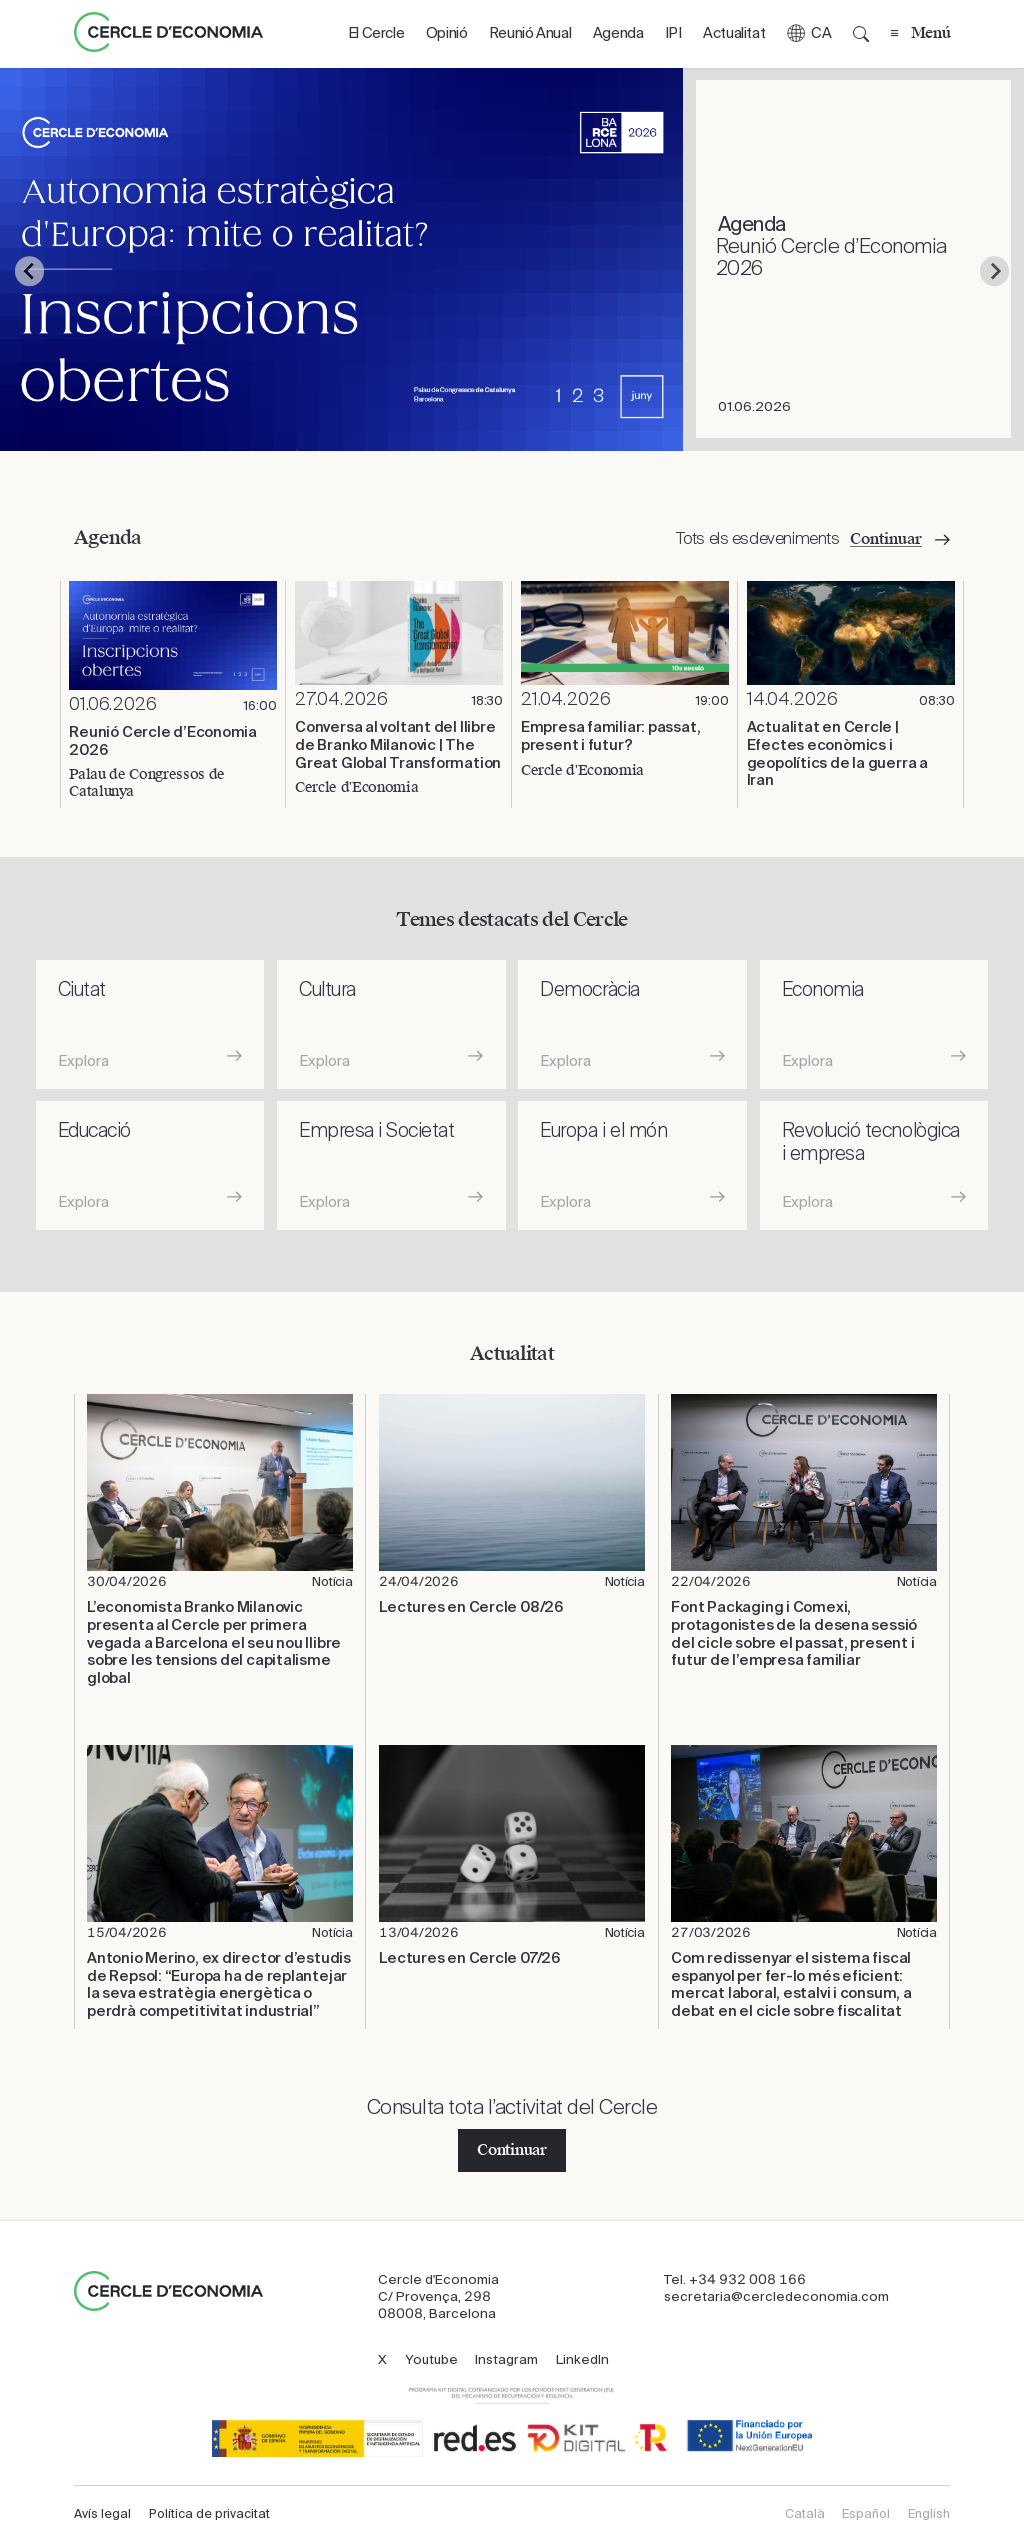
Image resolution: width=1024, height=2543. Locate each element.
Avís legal (102, 2514)
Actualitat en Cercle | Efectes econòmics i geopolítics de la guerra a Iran (837, 754)
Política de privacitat (209, 2514)
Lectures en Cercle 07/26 (469, 1958)
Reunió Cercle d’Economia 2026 (163, 741)
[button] (809, 34)
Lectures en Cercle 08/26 (471, 1607)
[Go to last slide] (29, 271)
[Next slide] (994, 271)
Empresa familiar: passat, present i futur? (611, 736)
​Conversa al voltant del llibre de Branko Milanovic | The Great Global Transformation (398, 745)
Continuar (512, 2150)
